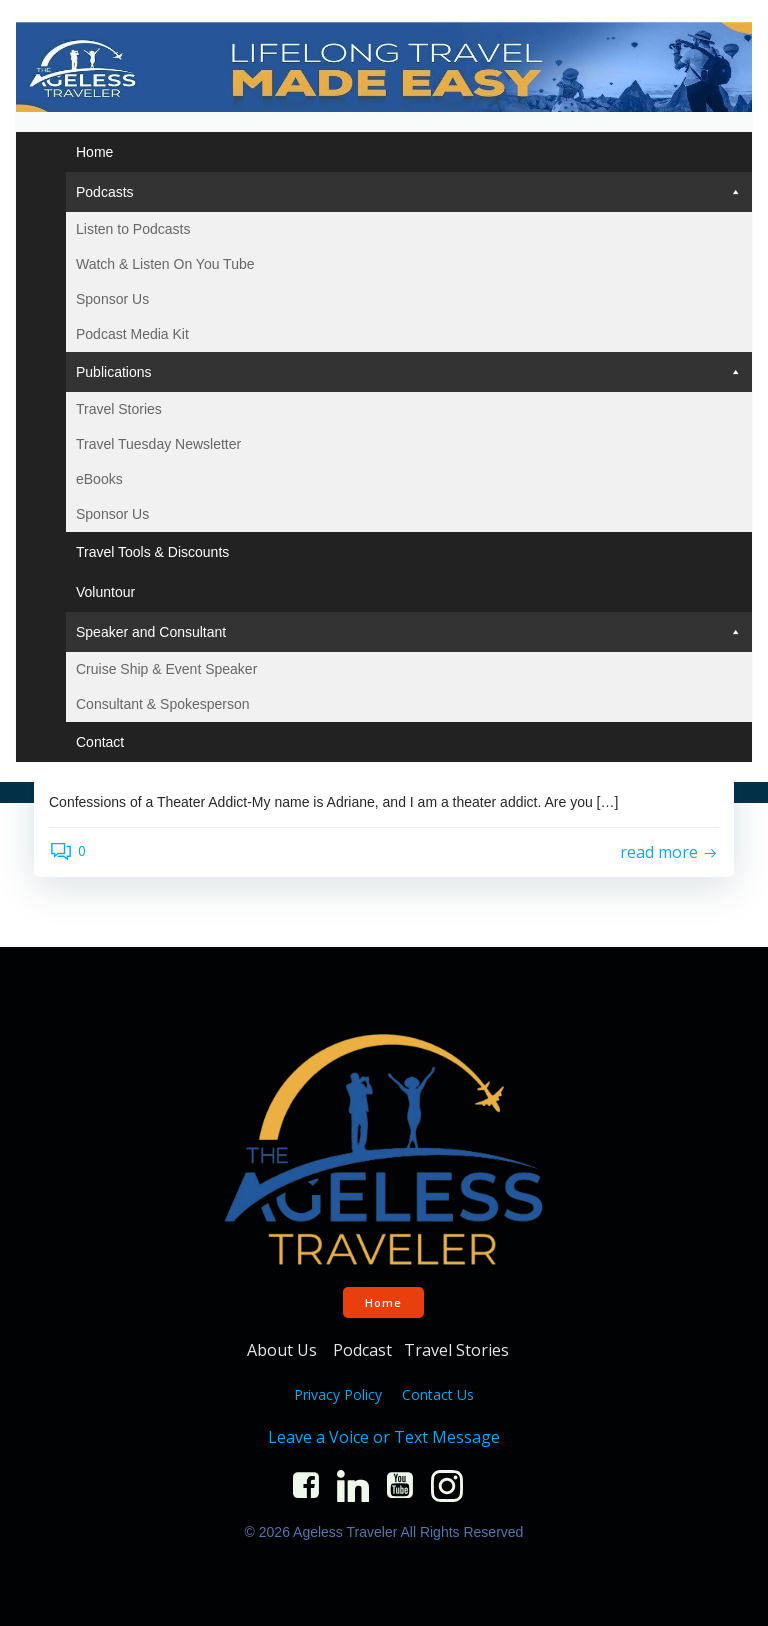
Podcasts (409, 190)
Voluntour (104, 590)
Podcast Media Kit (131, 332)
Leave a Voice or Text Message (384, 1435)
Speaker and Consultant (409, 630)
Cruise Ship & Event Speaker (165, 667)
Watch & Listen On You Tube (164, 262)
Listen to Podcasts (132, 227)
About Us (284, 1348)
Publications (409, 370)
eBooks (98, 477)
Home (93, 150)
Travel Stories (118, 407)
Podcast (362, 1348)
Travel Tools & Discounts (151, 550)
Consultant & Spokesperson (162, 702)
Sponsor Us (111, 297)
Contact (99, 740)
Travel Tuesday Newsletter (157, 442)
